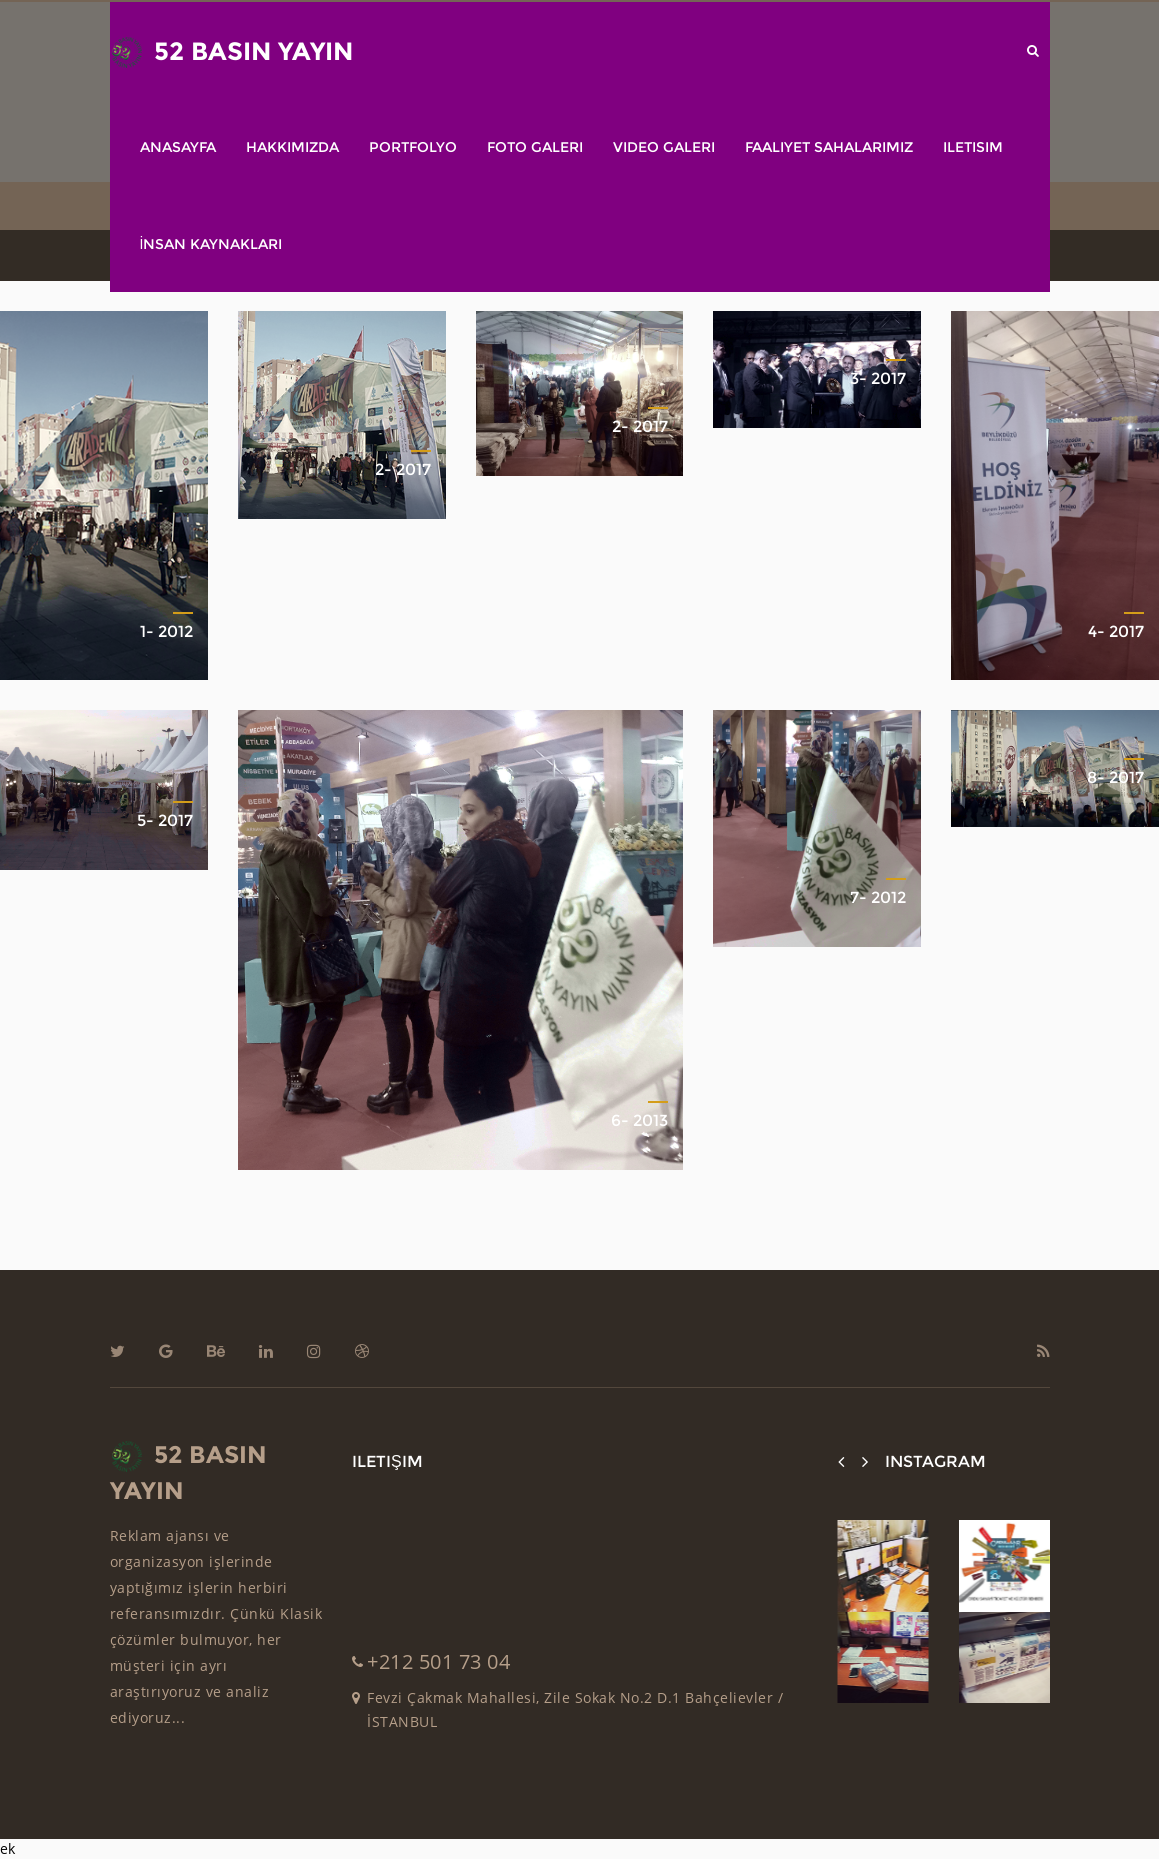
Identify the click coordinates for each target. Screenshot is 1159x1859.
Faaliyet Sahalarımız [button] (829, 147)
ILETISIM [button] (973, 147)
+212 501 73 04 (438, 1661)
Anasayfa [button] (178, 147)
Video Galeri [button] (664, 147)
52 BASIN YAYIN (231, 53)
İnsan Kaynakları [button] (211, 244)
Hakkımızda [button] (292, 147)
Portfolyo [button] (413, 147)
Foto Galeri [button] (535, 147)
